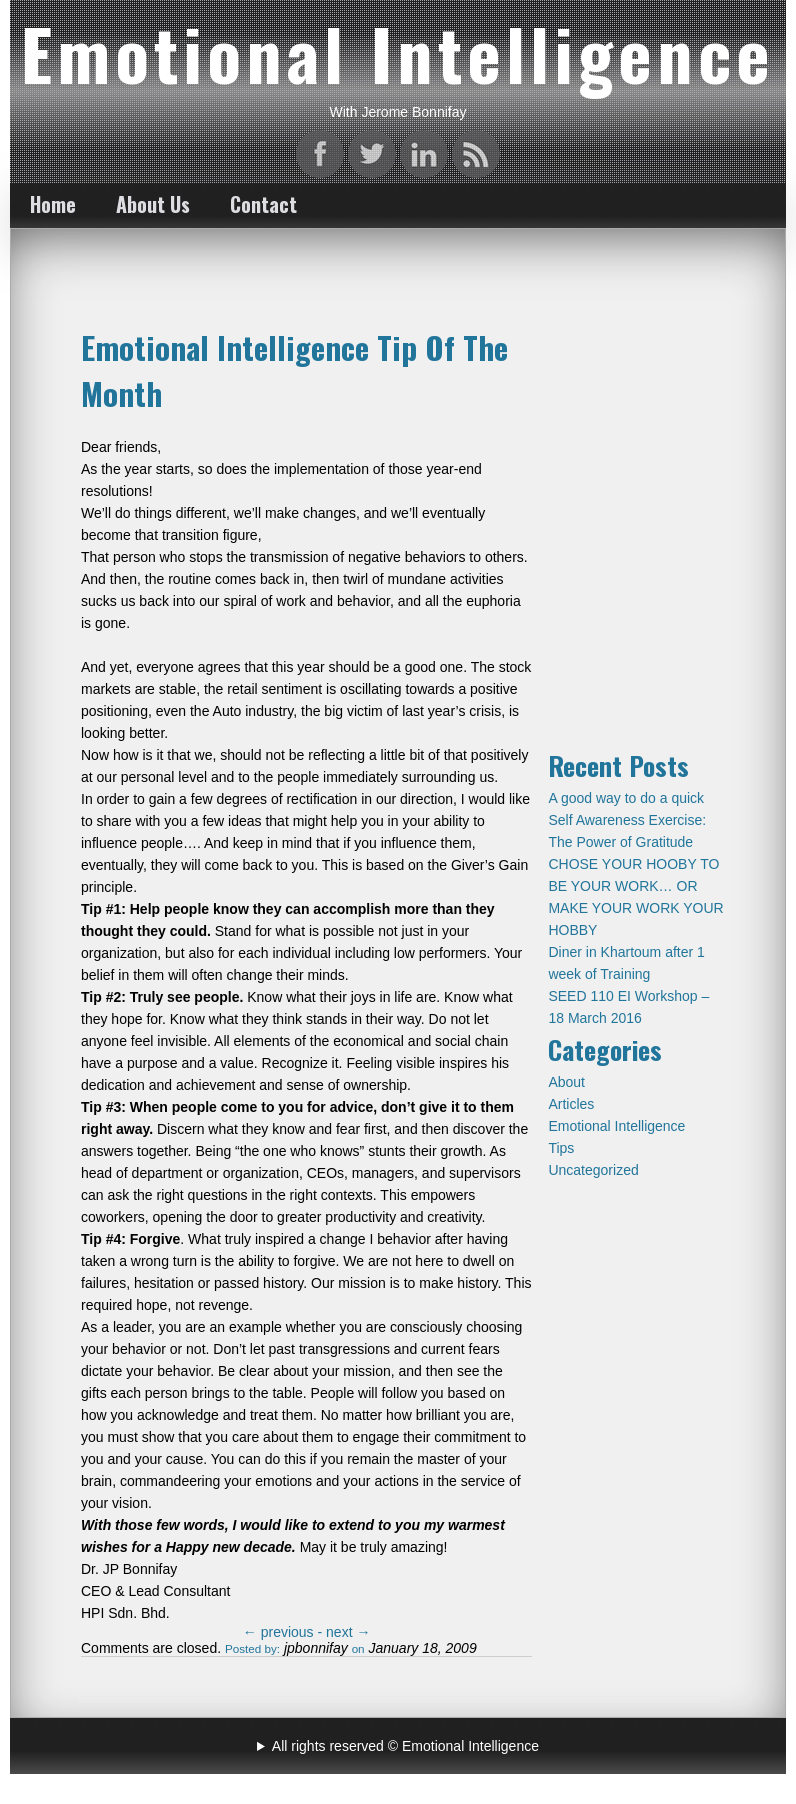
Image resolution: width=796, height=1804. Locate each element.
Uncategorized (593, 1170)
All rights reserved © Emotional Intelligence (405, 1746)
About (566, 1082)
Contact (263, 204)
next (348, 1632)
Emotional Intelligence (616, 1126)
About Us (153, 204)
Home (53, 204)
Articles (571, 1104)
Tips (561, 1148)
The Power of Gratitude (620, 842)
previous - (284, 1632)
